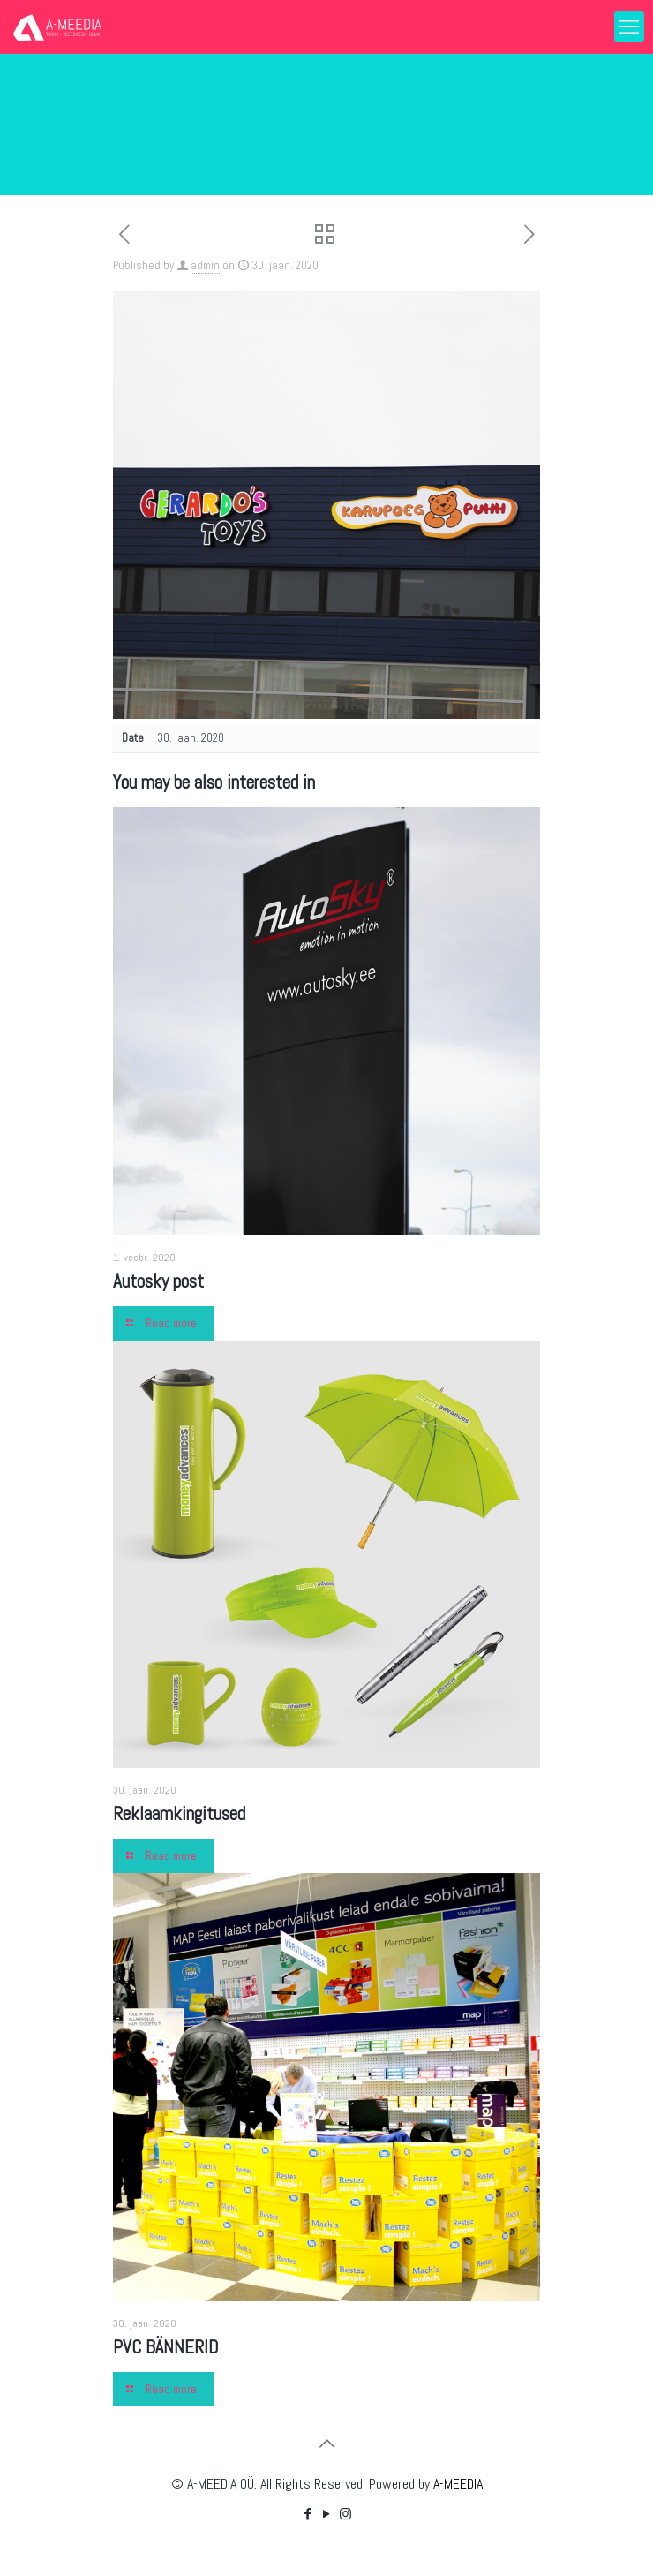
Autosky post (158, 1281)
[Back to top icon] (326, 2443)
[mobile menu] (629, 26)
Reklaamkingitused (179, 1813)
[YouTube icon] (327, 2513)
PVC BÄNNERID (166, 2347)
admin (205, 265)
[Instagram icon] (345, 2513)
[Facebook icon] (308, 2513)
